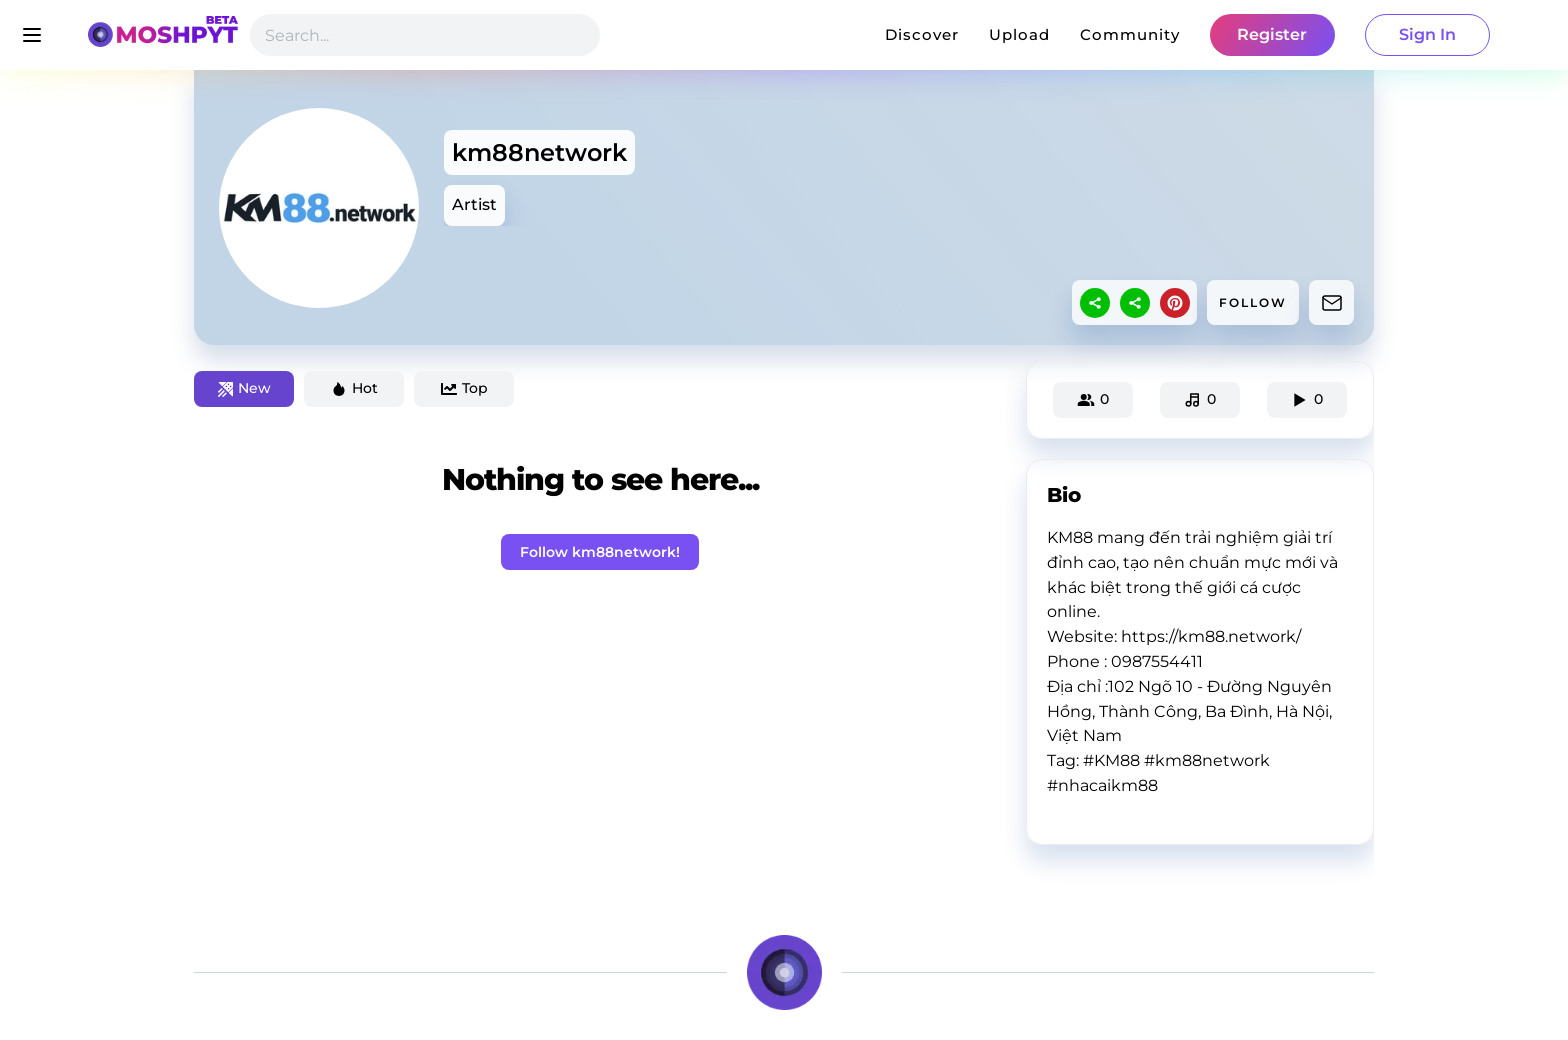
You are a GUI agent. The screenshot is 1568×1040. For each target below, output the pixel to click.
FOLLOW (1253, 302)
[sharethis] (1095, 303)
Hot (354, 388)
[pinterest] (1175, 303)
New (244, 388)
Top (464, 388)
